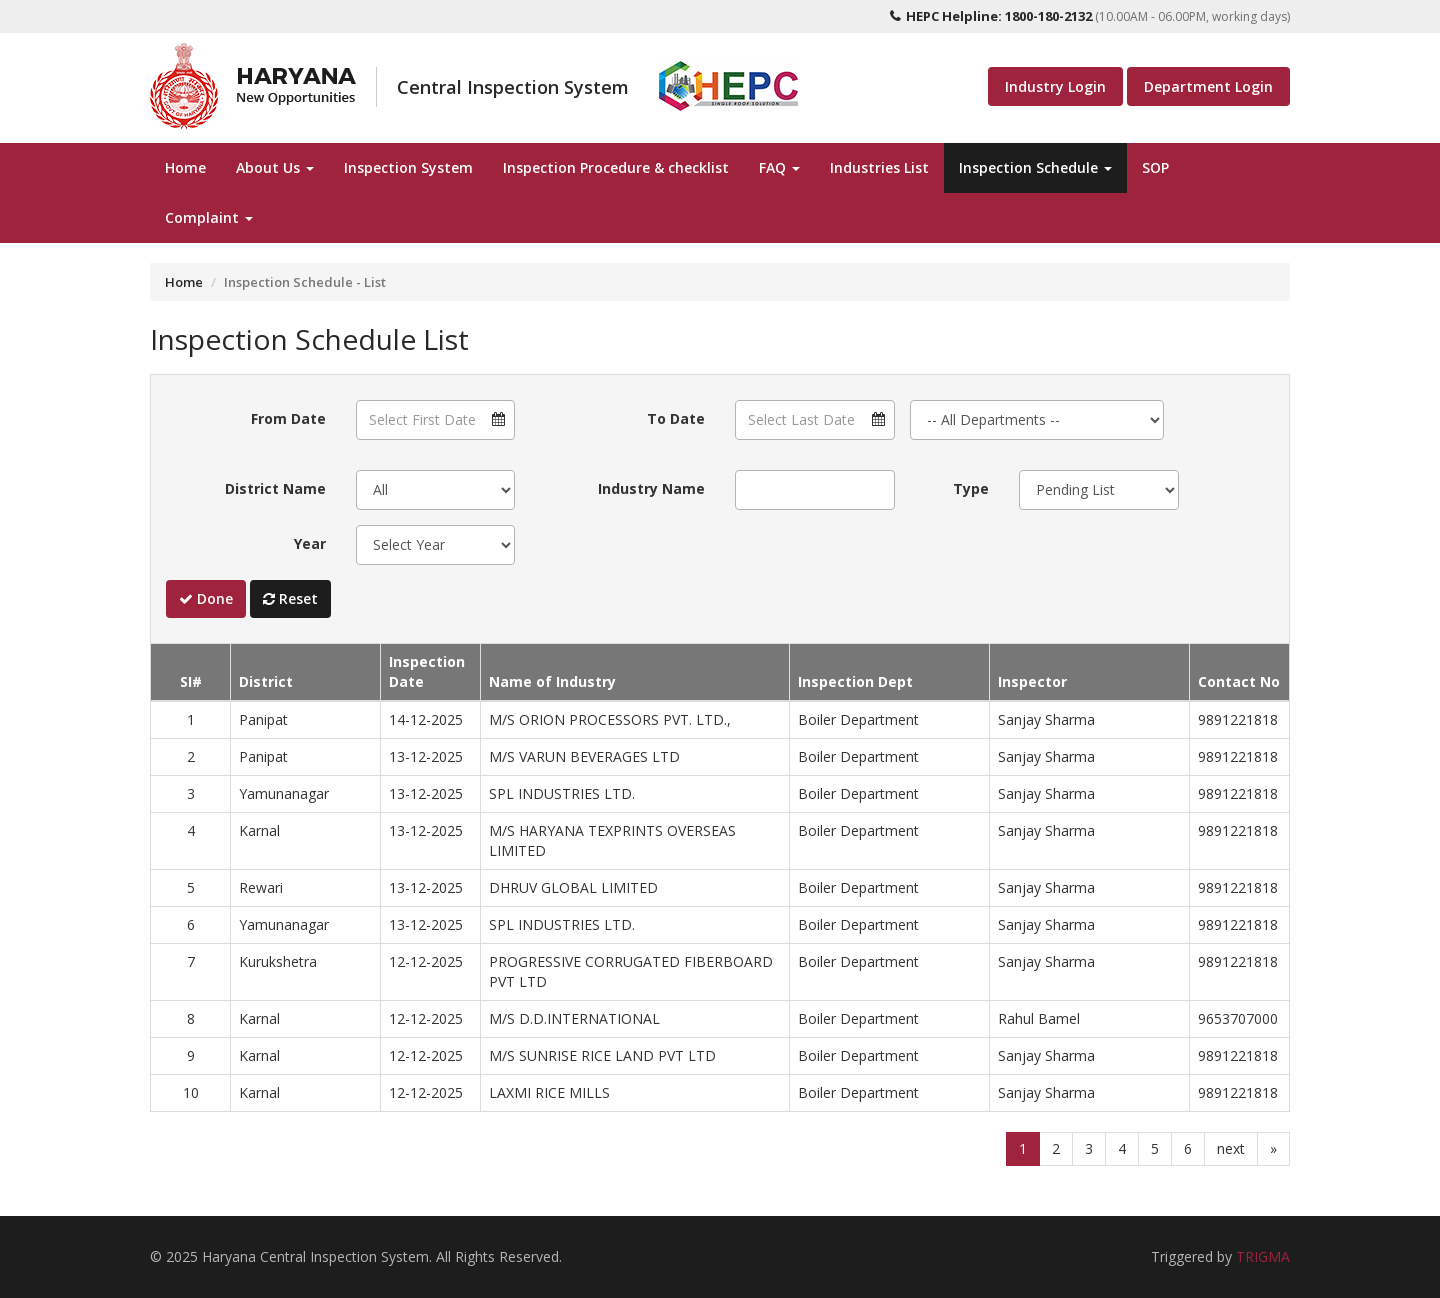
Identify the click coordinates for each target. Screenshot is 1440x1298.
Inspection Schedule (1035, 167)
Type (971, 488)
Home (185, 167)
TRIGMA (1263, 1256)
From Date (288, 418)
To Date (676, 418)
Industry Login (1055, 86)
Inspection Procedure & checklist (616, 167)
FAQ (779, 167)
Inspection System (408, 167)
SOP (1155, 167)
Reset (290, 598)
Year (310, 543)
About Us (275, 167)
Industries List (879, 167)
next (1231, 1148)
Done (206, 598)
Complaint (209, 217)
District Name (275, 488)
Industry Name (651, 488)
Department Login (1208, 86)
